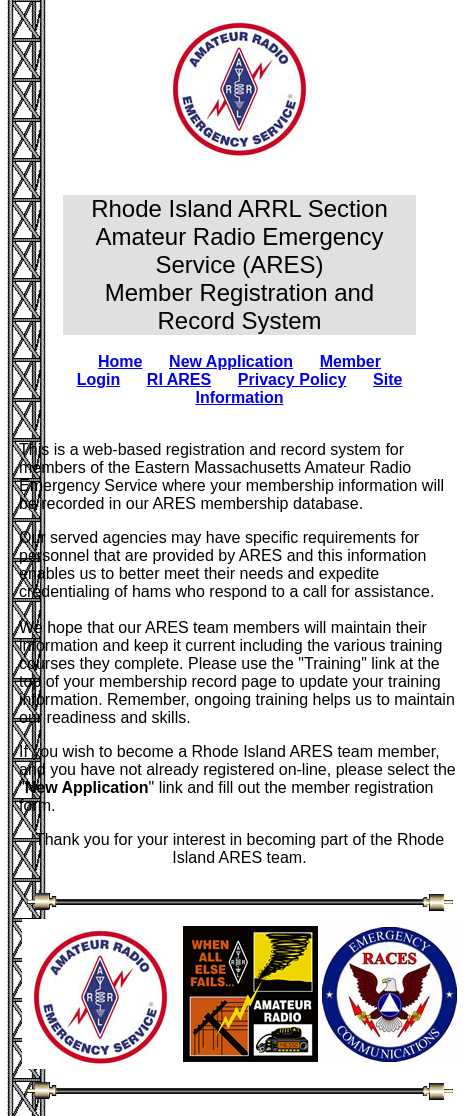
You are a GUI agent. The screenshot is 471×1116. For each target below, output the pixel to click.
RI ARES (179, 379)
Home (120, 361)
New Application (231, 361)
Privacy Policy (292, 379)
